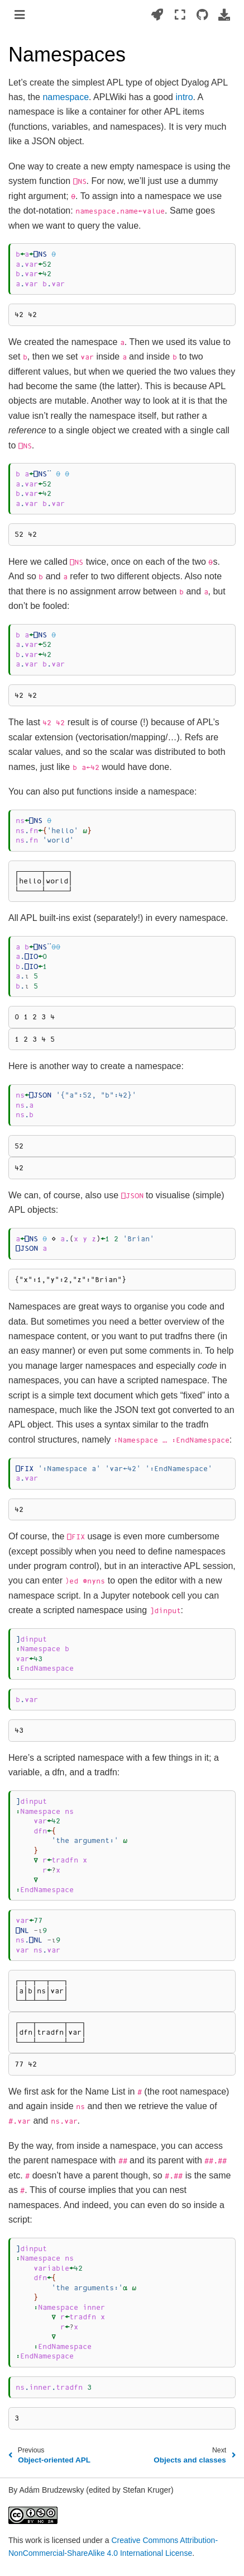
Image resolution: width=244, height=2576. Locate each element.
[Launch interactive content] (157, 14)
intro (184, 97)
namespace (65, 97)
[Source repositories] (202, 14)
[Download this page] (224, 14)
